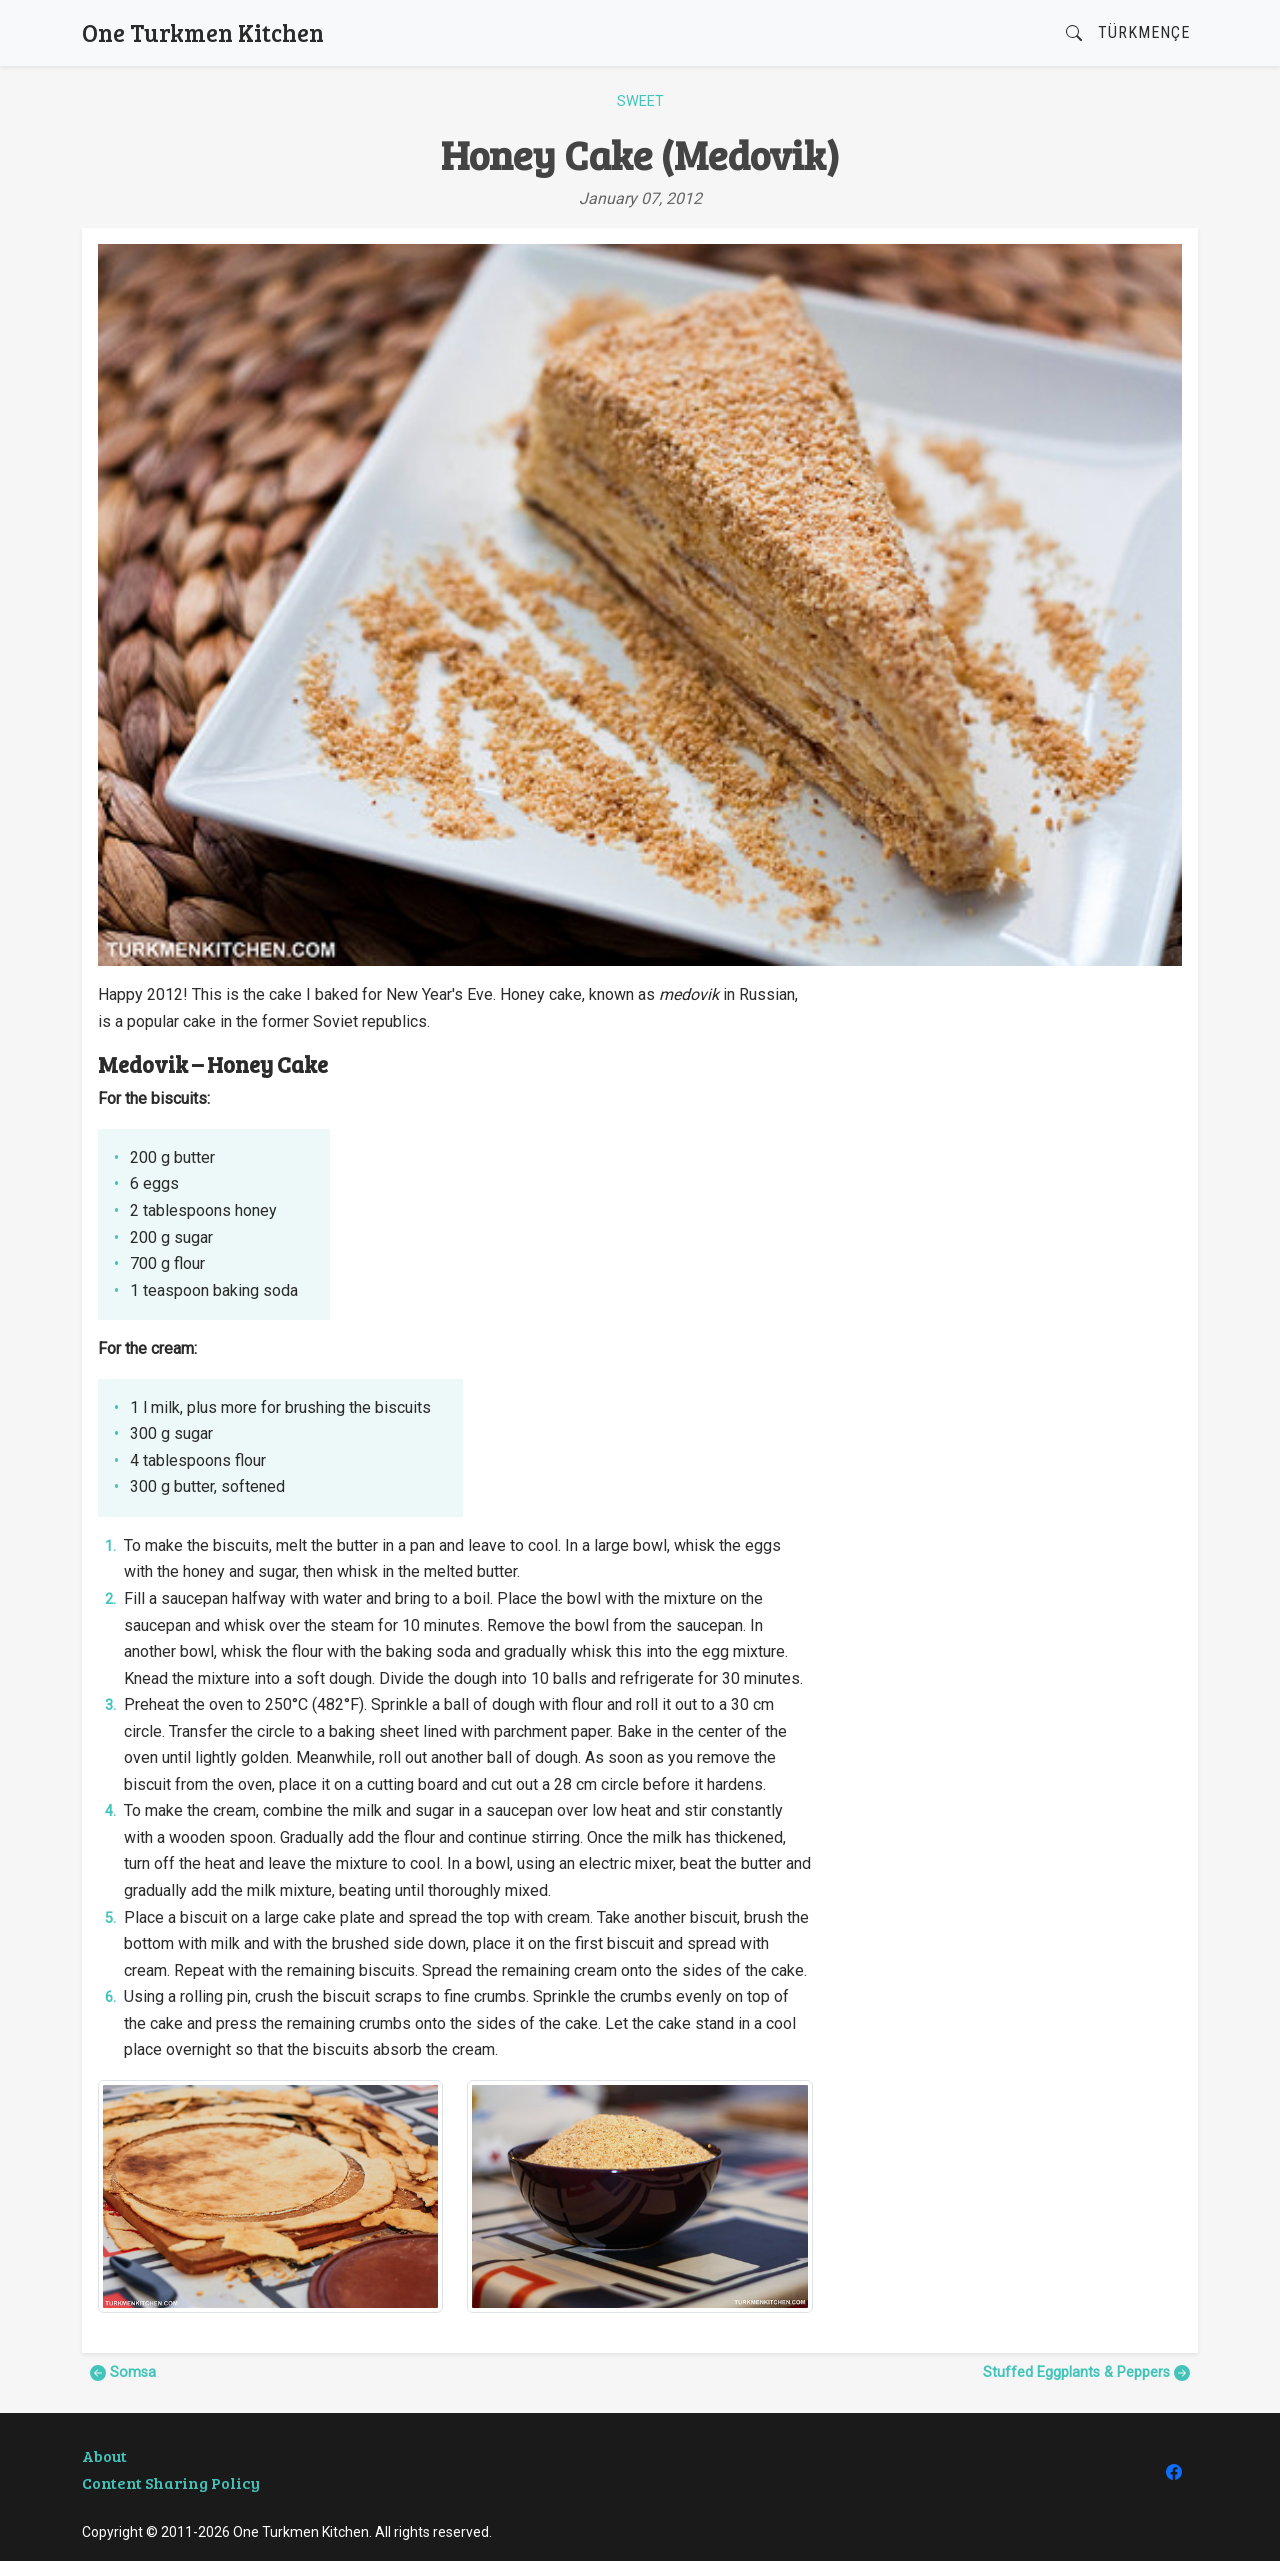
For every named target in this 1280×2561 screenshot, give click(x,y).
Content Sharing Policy (171, 2482)
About (104, 2455)
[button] (1074, 33)
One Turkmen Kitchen (203, 32)
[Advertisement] (1009, 1122)
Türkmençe (1144, 32)
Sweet (640, 101)
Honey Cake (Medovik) (640, 154)
